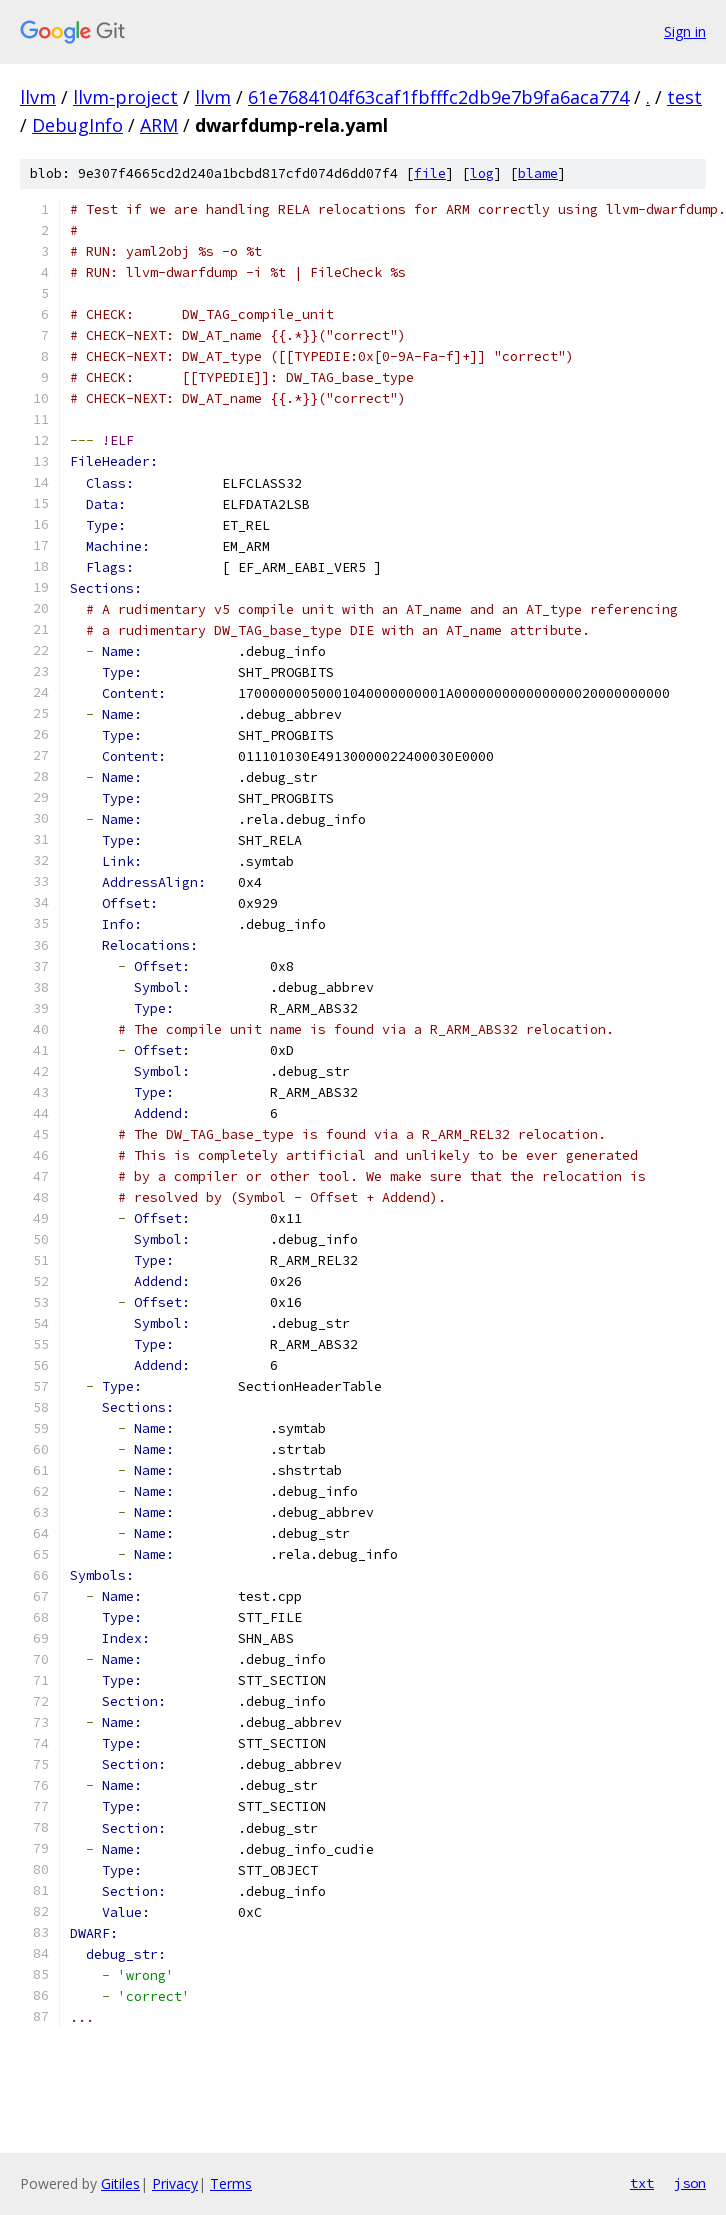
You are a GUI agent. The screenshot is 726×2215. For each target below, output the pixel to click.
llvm (38, 97)
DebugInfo (77, 125)
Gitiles (120, 2183)
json (690, 2183)
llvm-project (125, 97)
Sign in (685, 31)
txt (642, 2183)
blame (538, 173)
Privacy (175, 2183)
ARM (159, 125)
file (430, 173)
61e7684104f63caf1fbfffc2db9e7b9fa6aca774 (438, 97)
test (684, 97)
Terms (231, 2183)
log (482, 173)
